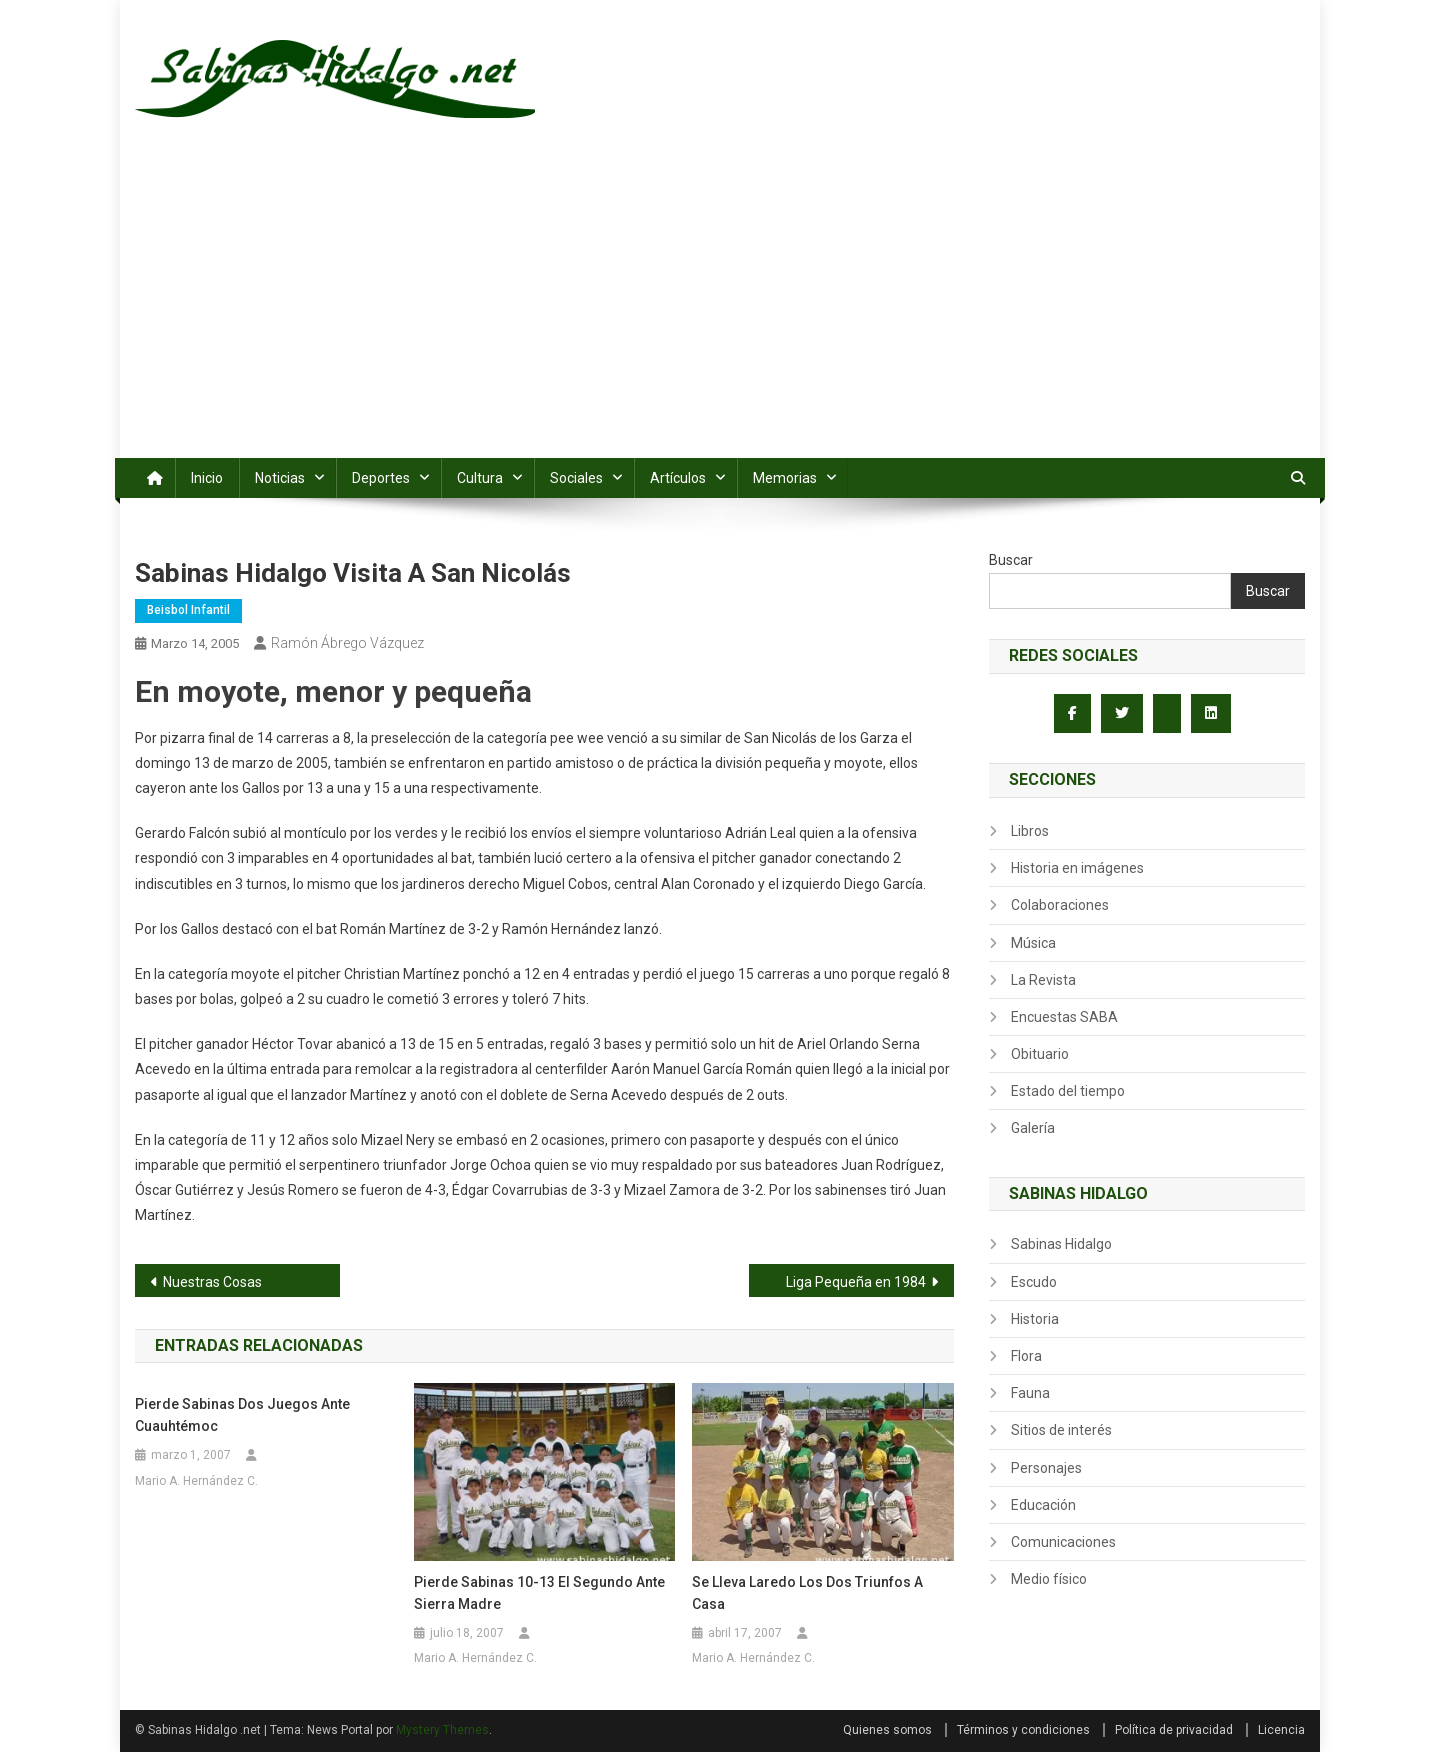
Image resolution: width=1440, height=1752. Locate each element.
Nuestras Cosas (212, 1282)
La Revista (1043, 980)
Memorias (785, 478)
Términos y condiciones (1023, 1730)
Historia (1035, 1319)
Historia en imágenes (1077, 868)
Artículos (678, 478)
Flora (1026, 1356)
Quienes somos (887, 1730)
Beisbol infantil (188, 610)
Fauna (1030, 1393)
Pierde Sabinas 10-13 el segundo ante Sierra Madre (539, 1593)
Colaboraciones (1060, 905)
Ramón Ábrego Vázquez (347, 643)
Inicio (207, 478)
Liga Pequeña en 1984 (856, 1282)
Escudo (1034, 1282)
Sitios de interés (1061, 1430)
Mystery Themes (442, 1730)
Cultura (480, 478)
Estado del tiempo (1068, 1091)
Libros (1030, 831)
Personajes (1046, 1468)
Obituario (1040, 1054)
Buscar (1011, 560)
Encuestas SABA (1064, 1017)
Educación (1043, 1505)
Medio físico (1049, 1579)
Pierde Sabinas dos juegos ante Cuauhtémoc (242, 1415)
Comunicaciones (1063, 1542)
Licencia (1281, 1730)
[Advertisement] (720, 308)
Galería (1033, 1128)
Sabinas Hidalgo (1061, 1244)
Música (1033, 943)
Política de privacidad (1174, 1730)
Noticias (280, 478)
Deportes (381, 478)
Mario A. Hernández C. (196, 1481)
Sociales (576, 478)
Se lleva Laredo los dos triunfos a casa (807, 1593)
